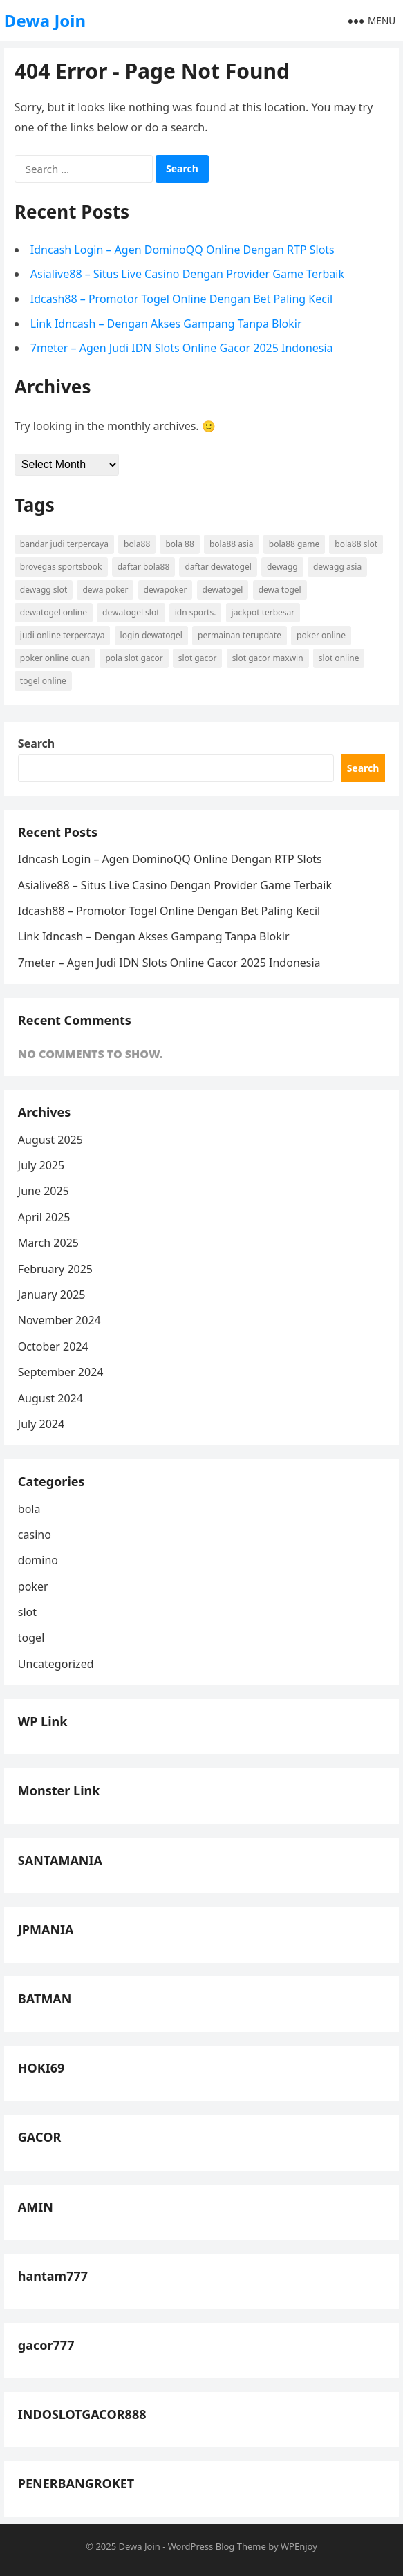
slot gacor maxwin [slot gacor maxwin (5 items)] (267, 658)
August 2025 (50, 1139)
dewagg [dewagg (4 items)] (282, 567)
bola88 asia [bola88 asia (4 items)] (231, 544)
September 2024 (61, 1372)
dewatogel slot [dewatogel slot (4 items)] (130, 612)
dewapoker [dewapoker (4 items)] (165, 589)
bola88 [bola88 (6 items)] (137, 544)
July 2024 (41, 1423)
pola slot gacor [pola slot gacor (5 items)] (133, 658)
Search (36, 743)
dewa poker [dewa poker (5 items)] (105, 589)
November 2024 (59, 1320)
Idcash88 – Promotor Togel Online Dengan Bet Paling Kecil (181, 298)
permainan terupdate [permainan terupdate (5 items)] (239, 635)
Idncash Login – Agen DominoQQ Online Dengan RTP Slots (182, 249)
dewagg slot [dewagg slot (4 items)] (43, 589)
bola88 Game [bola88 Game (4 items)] (294, 544)
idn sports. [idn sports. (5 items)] (195, 612)
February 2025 (55, 1269)
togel (31, 1637)
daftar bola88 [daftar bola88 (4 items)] (144, 567)
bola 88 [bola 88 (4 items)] (179, 544)
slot (27, 1612)
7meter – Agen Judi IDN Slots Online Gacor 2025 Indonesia (181, 347)
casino (34, 1534)
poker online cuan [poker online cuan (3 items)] (55, 658)
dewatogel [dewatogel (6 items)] (223, 589)
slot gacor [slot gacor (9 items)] (197, 658)
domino (38, 1560)
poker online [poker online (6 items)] (321, 635)
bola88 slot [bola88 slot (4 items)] (356, 544)
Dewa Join (45, 20)
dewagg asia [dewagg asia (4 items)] (337, 567)
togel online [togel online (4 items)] (43, 681)
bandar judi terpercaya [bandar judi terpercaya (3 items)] (64, 544)
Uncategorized (56, 1663)
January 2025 (52, 1294)
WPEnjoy (299, 2546)
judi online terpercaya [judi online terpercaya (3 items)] (62, 635)
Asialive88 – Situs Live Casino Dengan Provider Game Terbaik (187, 273)
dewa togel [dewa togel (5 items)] (280, 589)
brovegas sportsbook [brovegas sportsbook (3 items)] (61, 567)
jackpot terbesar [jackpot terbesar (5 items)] (263, 612)
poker (33, 1586)
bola (29, 1509)
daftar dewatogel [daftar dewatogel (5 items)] (218, 567)
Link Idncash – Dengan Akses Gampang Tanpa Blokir (166, 323)
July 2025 (41, 1165)
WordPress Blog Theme (217, 2546)
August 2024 (50, 1398)
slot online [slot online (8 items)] (339, 658)
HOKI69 (41, 2067)
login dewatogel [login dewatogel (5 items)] (151, 635)
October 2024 (53, 1346)
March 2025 (48, 1242)
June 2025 (43, 1190)
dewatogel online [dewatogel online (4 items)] (53, 612)
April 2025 (44, 1217)
